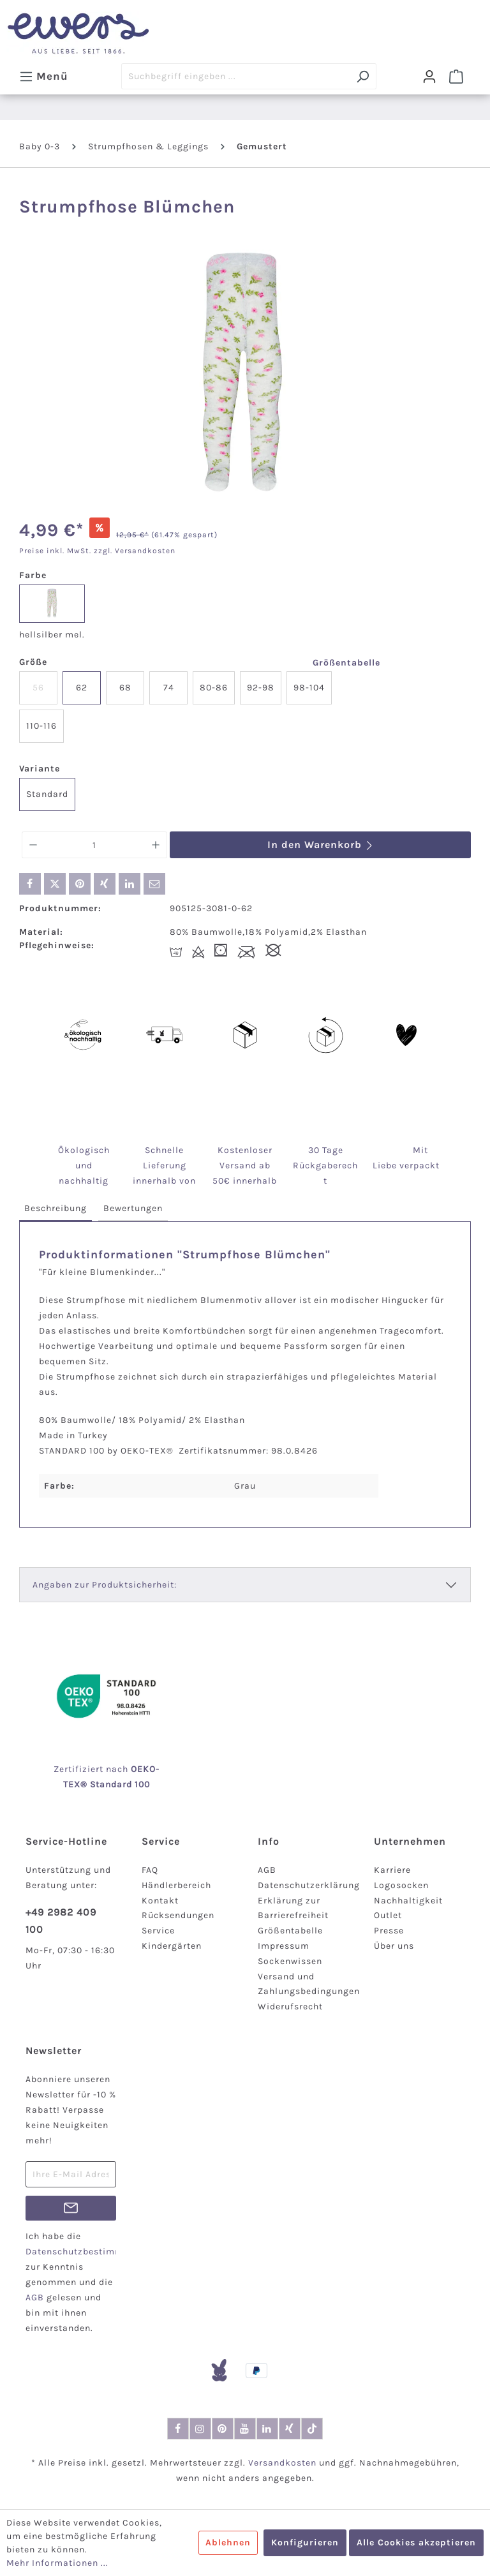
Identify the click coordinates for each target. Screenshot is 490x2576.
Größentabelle (346, 662)
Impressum (283, 1945)
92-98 (260, 687)
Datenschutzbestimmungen (89, 2251)
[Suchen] (362, 76)
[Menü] (44, 76)
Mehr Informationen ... (57, 2562)
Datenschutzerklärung (309, 1885)
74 (168, 687)
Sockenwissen (290, 1961)
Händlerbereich (176, 1885)
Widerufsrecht (290, 2006)
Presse (389, 1930)
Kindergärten (172, 1945)
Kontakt (160, 1900)
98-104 (309, 687)
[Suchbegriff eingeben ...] (235, 76)
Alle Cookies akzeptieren (416, 2542)
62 (81, 687)
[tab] (55, 1208)
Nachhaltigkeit (408, 1900)
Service (158, 1930)
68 (125, 687)
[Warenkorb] (456, 76)
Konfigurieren (305, 2542)
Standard (47, 794)
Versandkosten (282, 2462)
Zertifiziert (80, 1769)
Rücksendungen (178, 1915)
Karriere (392, 1870)
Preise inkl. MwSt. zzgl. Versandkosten (97, 550)
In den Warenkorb (320, 844)
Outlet (388, 1915)
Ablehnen (228, 2542)
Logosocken (401, 1885)
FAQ (150, 1870)
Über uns (394, 1945)
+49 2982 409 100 (61, 1920)
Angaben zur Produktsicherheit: (105, 1584)
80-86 (214, 687)
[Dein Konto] (429, 76)
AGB (267, 1870)
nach (131, 1769)
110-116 (41, 725)
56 (38, 687)
